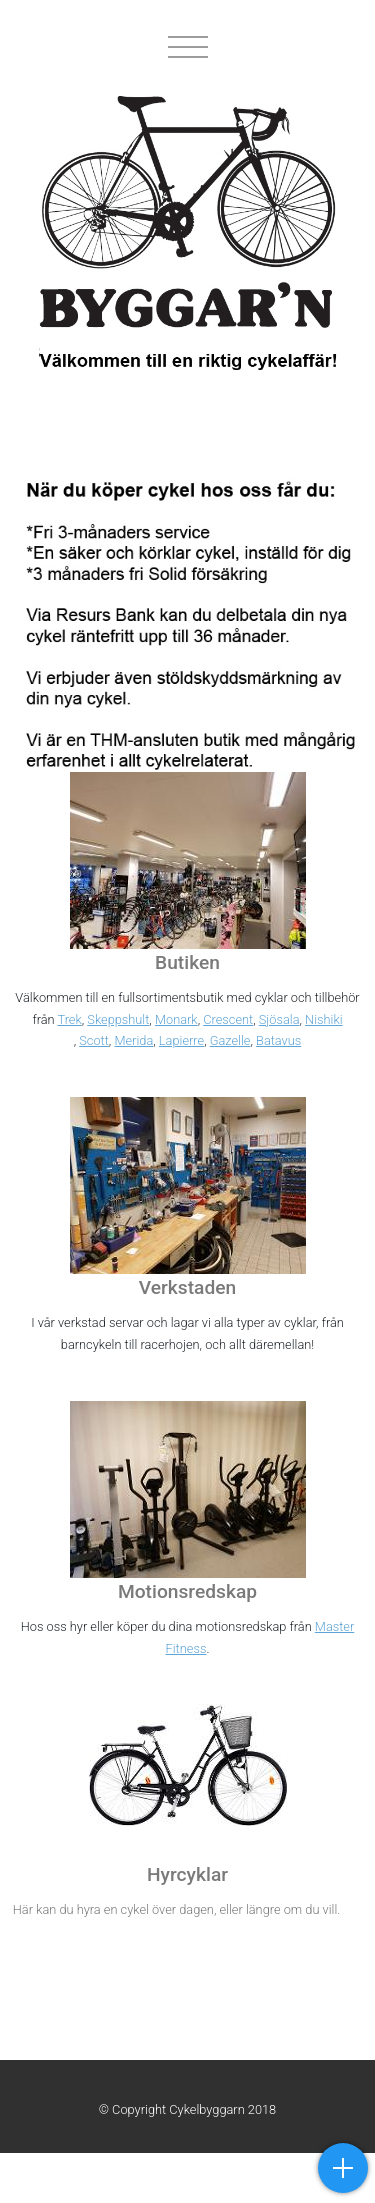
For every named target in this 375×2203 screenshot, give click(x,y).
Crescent (228, 1019)
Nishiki (324, 1019)
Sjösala (279, 1019)
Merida (133, 1040)
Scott (94, 1040)
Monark (176, 1019)
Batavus (278, 1040)
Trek (69, 1019)
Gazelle (230, 1040)
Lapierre (181, 1040)
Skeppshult (118, 1019)
